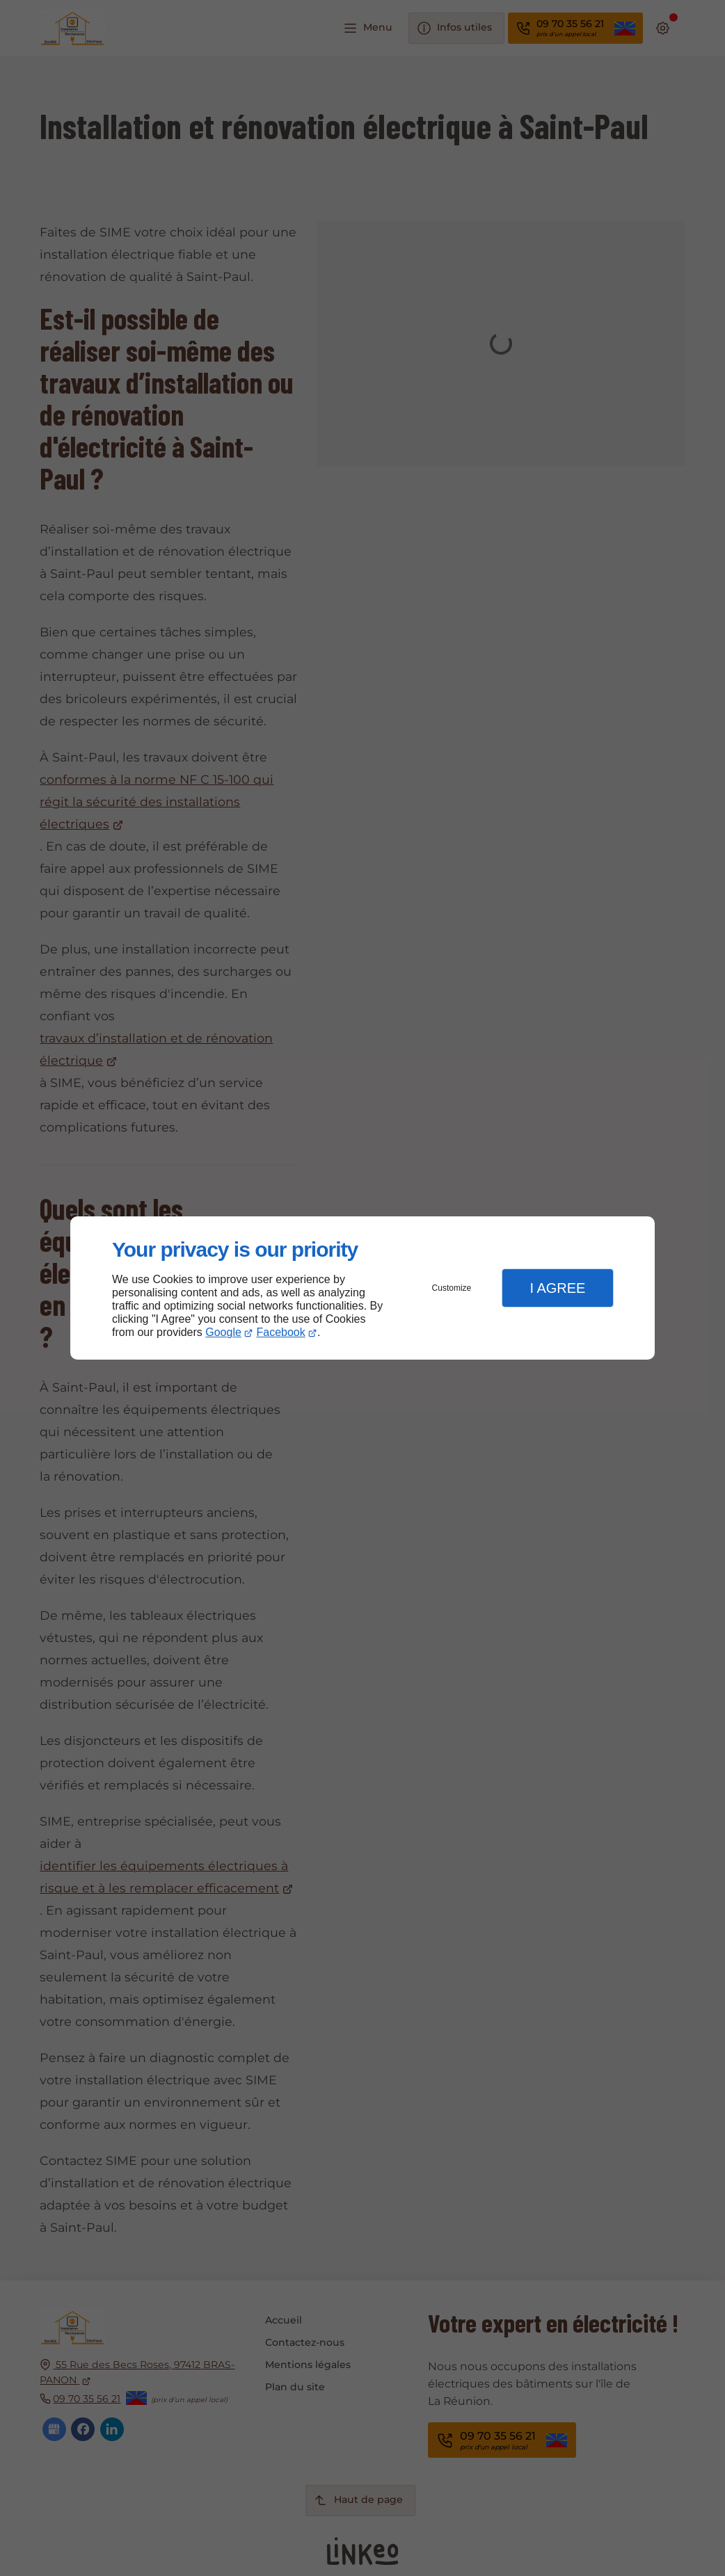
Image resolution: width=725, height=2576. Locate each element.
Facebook (281, 1332)
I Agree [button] (557, 1288)
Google (223, 1332)
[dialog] (362, 1288)
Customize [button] (452, 1288)
